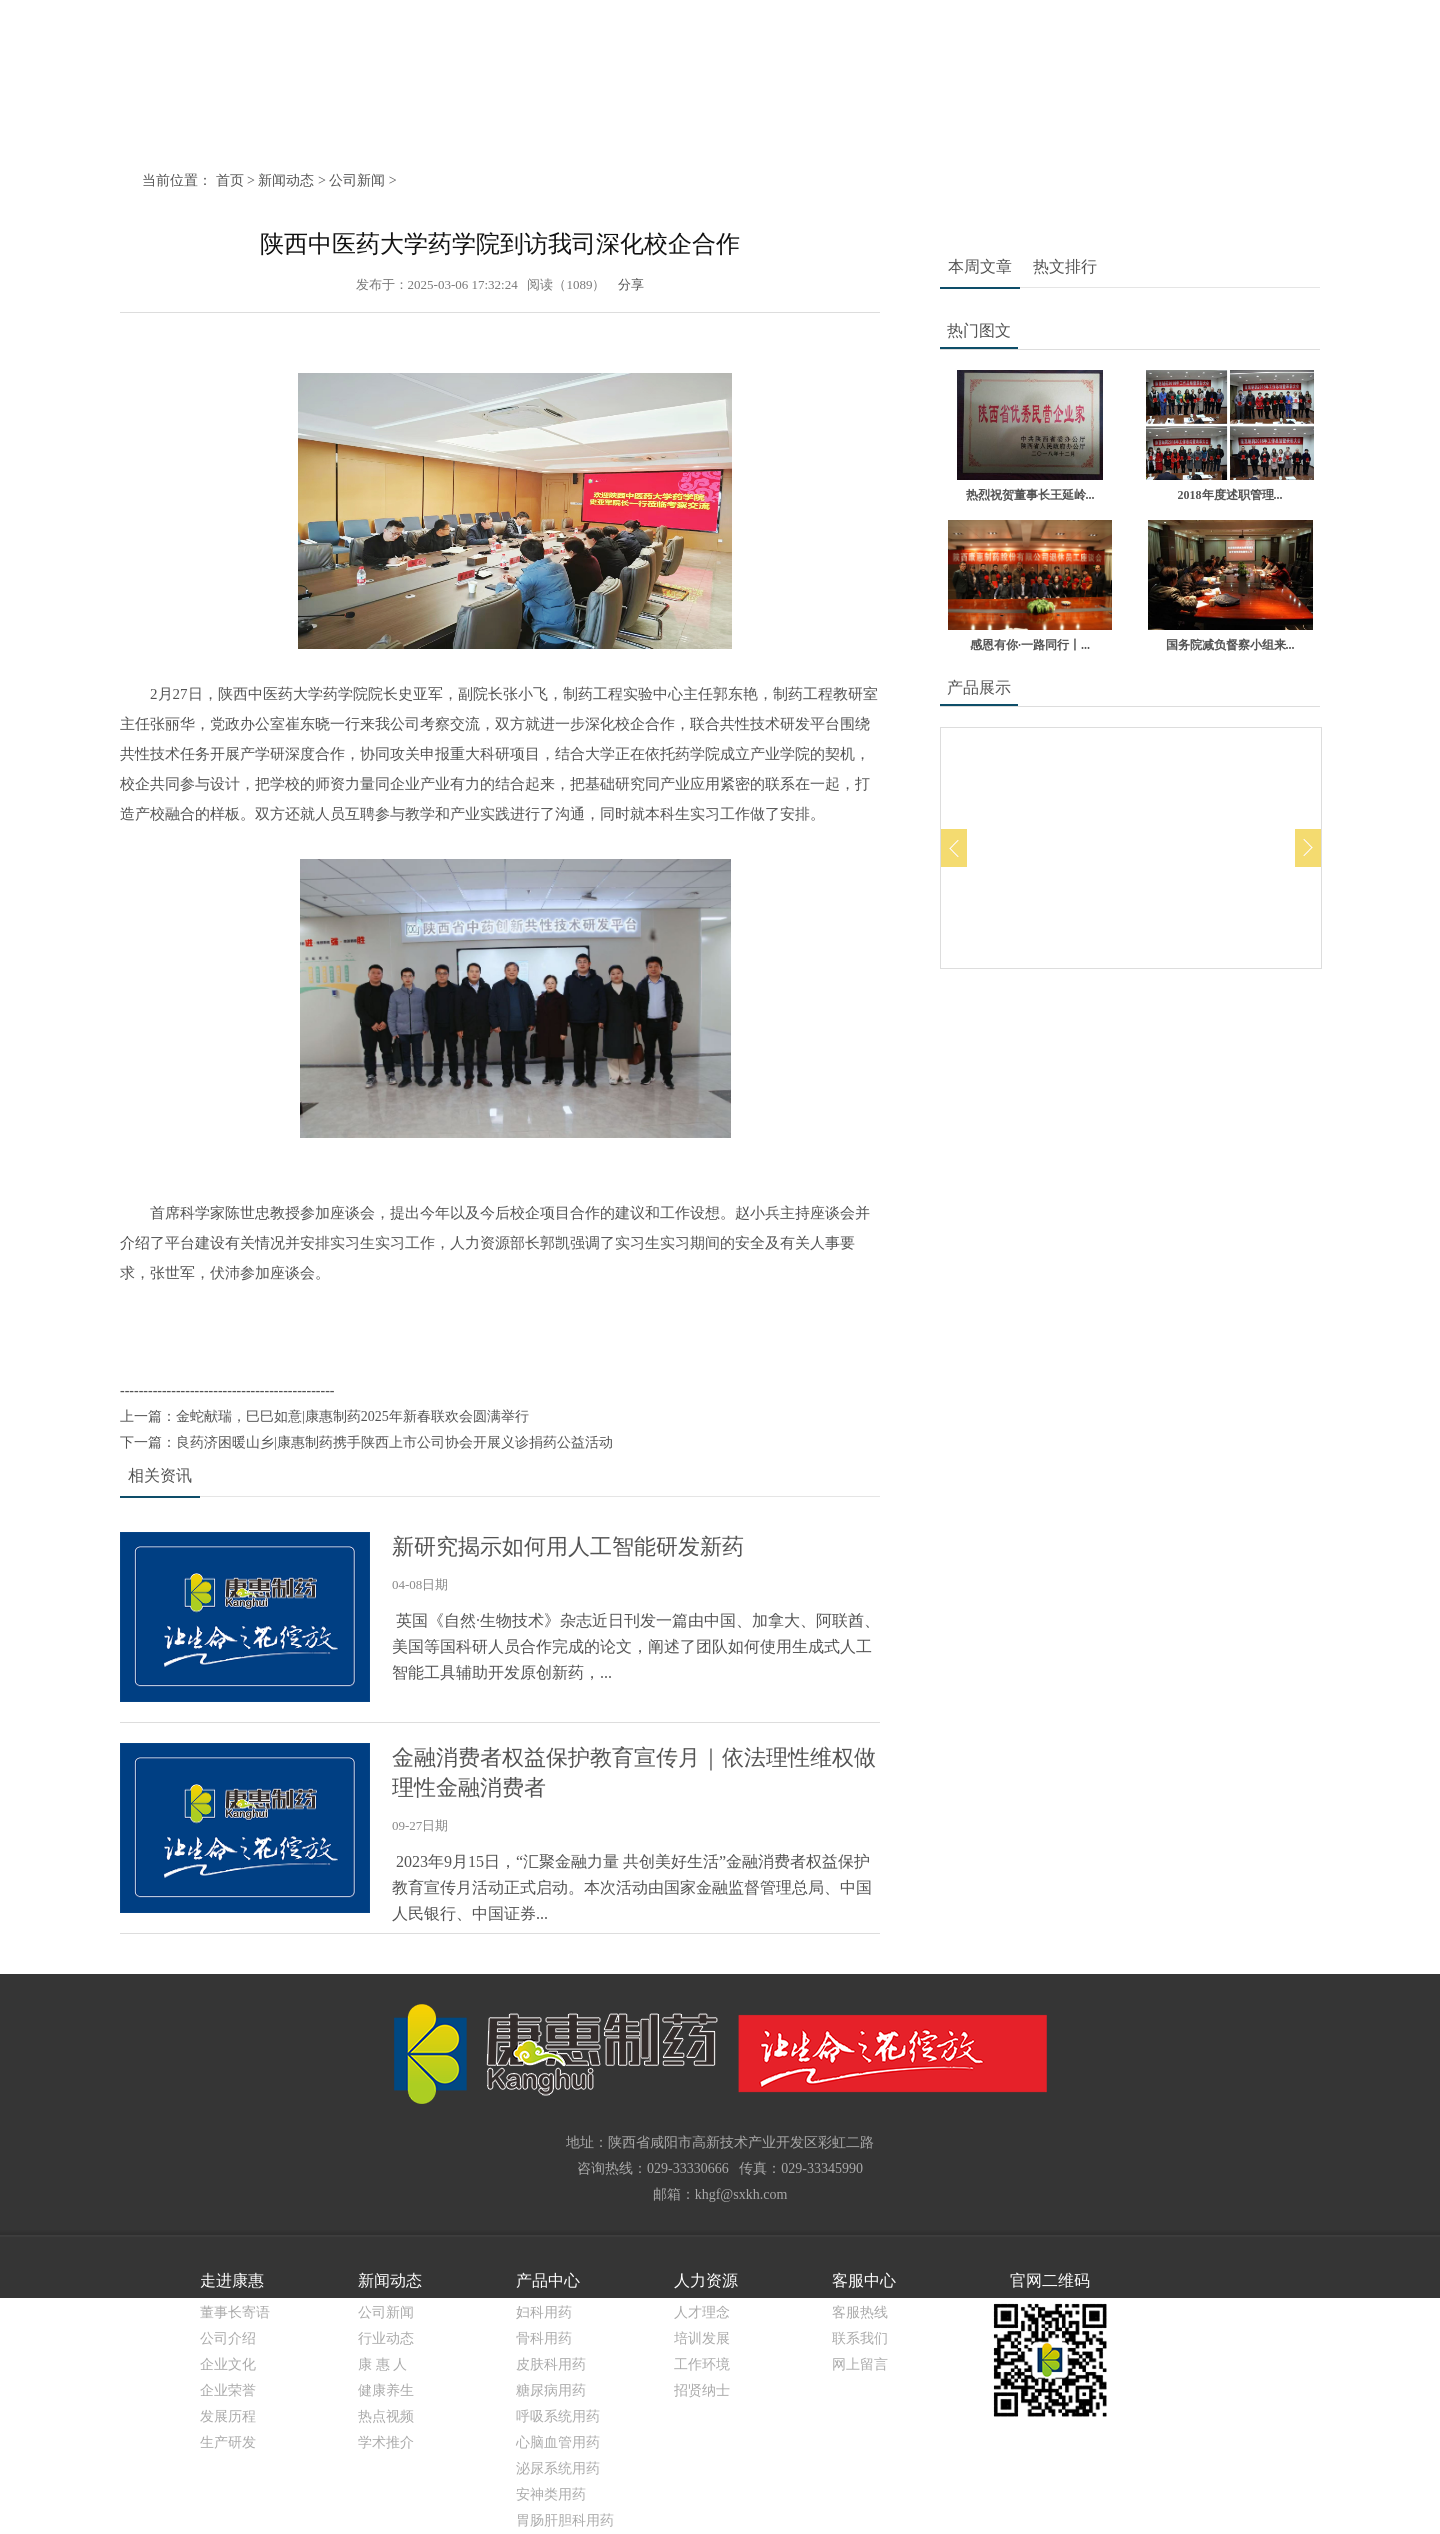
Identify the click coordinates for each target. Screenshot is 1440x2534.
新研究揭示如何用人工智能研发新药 (568, 1546)
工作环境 (702, 2364)
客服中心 (864, 2280)
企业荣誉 (228, 2390)
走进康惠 (232, 2280)
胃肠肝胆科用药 (565, 2520)
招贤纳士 (702, 2390)
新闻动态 (286, 180)
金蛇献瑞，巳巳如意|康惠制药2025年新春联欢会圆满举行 (352, 1416)
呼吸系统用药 (558, 2416)
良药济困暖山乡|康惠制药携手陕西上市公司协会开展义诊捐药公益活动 (394, 1442)
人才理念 (702, 2312)
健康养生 (386, 2390)
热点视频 (386, 2416)
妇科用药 (544, 2312)
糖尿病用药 (551, 2390)
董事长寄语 (235, 2312)
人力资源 (706, 2280)
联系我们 (860, 2338)
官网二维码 (1050, 2280)
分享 (629, 284)
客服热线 (860, 2312)
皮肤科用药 (551, 2364)
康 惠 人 (382, 2364)
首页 (230, 180)
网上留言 (860, 2364)
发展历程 (228, 2416)
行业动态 (386, 2338)
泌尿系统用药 (558, 2468)
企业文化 (228, 2364)
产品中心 (548, 2280)
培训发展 (702, 2338)
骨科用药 (544, 2338)
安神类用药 (551, 2494)
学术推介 (386, 2442)
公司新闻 (357, 180)
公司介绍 (228, 2338)
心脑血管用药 (558, 2442)
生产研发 (228, 2442)
